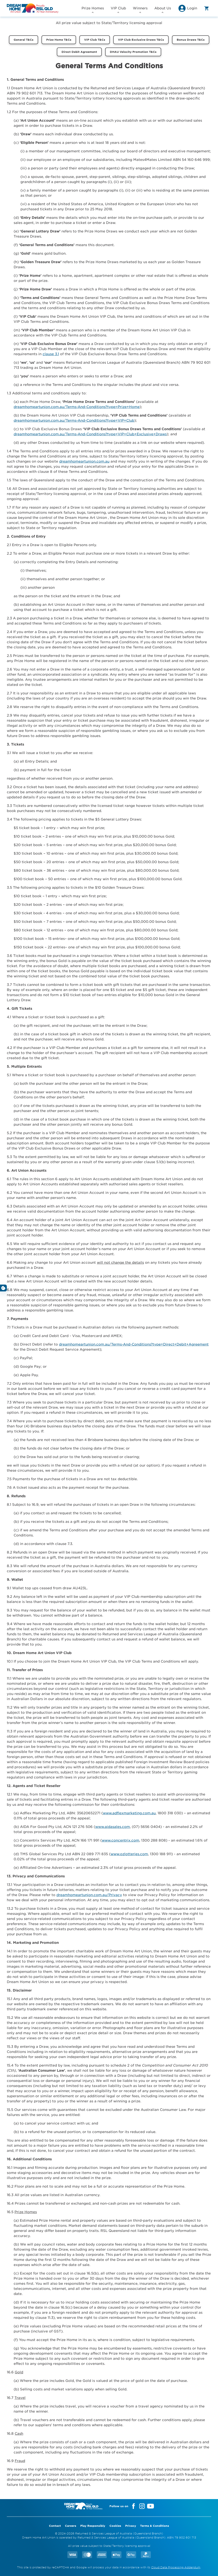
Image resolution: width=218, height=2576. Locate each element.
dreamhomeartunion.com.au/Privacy (89, 1894)
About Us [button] (162, 9)
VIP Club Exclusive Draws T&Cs (141, 39)
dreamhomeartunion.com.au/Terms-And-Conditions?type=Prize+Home (77, 406)
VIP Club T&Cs (94, 39)
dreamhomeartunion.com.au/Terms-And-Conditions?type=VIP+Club (74, 420)
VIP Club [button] (118, 9)
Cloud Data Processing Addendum (175, 2567)
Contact (55, 2525)
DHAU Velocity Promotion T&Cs (133, 51)
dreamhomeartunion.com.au (84, 461)
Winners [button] (140, 9)
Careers (70, 2525)
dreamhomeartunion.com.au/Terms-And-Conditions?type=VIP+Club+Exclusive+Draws (90, 434)
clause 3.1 (51, 354)
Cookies (115, 2525)
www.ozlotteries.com (129, 1854)
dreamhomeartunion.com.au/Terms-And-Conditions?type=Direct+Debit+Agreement (134, 1344)
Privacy (130, 2525)
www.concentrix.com (120, 1840)
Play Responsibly (92, 2525)
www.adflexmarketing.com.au (129, 1813)
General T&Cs (23, 39)
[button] (187, 9)
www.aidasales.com (112, 1826)
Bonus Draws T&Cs (191, 39)
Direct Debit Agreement (79, 51)
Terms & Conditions (154, 2525)
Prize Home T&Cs (58, 39)
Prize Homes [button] (93, 9)
